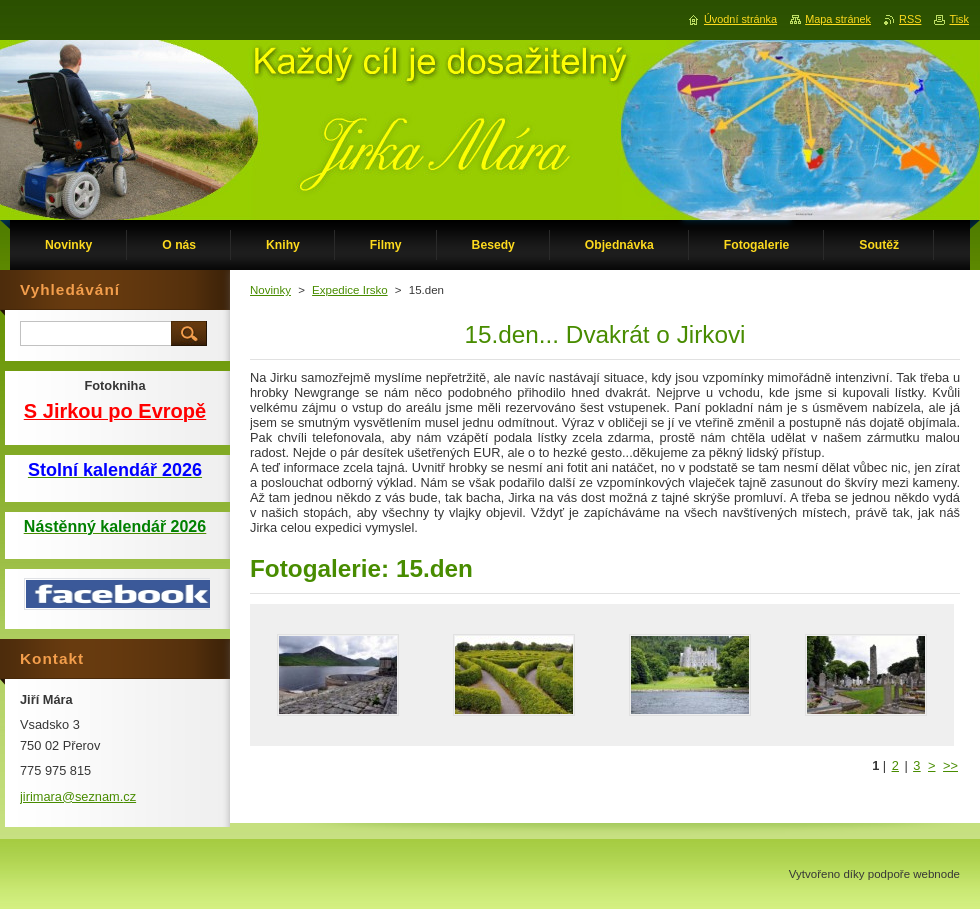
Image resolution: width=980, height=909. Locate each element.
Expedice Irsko (350, 290)
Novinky (270, 290)
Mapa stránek (838, 19)
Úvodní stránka (740, 19)
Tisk (959, 19)
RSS (910, 19)
